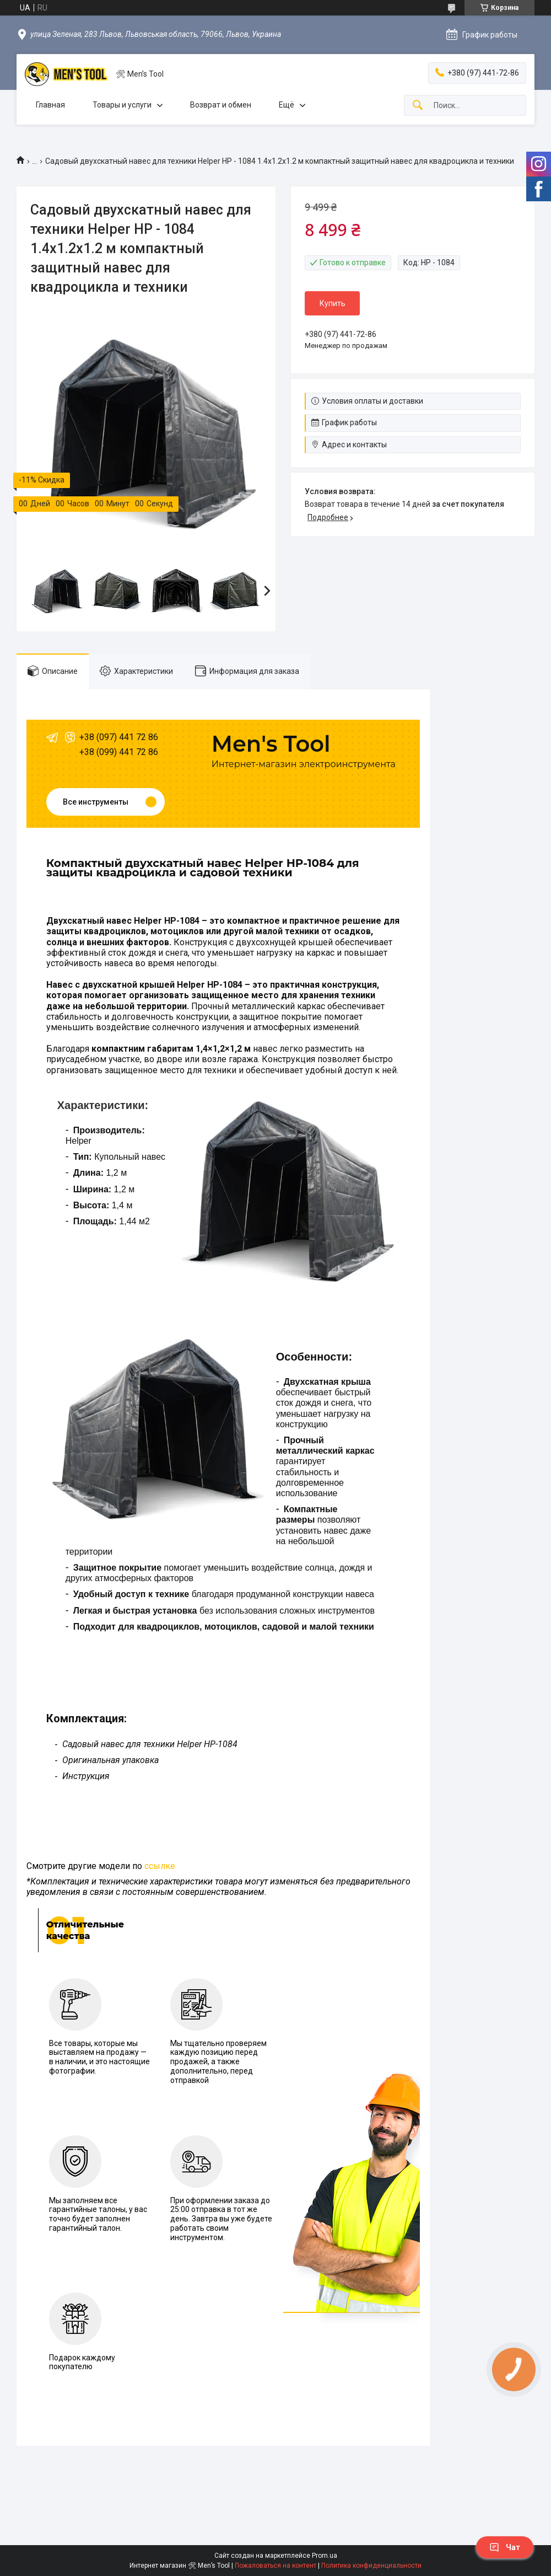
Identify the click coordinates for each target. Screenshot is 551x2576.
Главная (50, 104)
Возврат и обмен (220, 104)
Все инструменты (95, 801)
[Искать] (417, 105)
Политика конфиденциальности (371, 2565)
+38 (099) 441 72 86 (118, 752)
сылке (162, 1866)
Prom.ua (324, 2555)
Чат (504, 2547)
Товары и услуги (122, 104)
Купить (332, 303)
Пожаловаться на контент (275, 2565)
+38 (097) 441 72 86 (118, 737)
